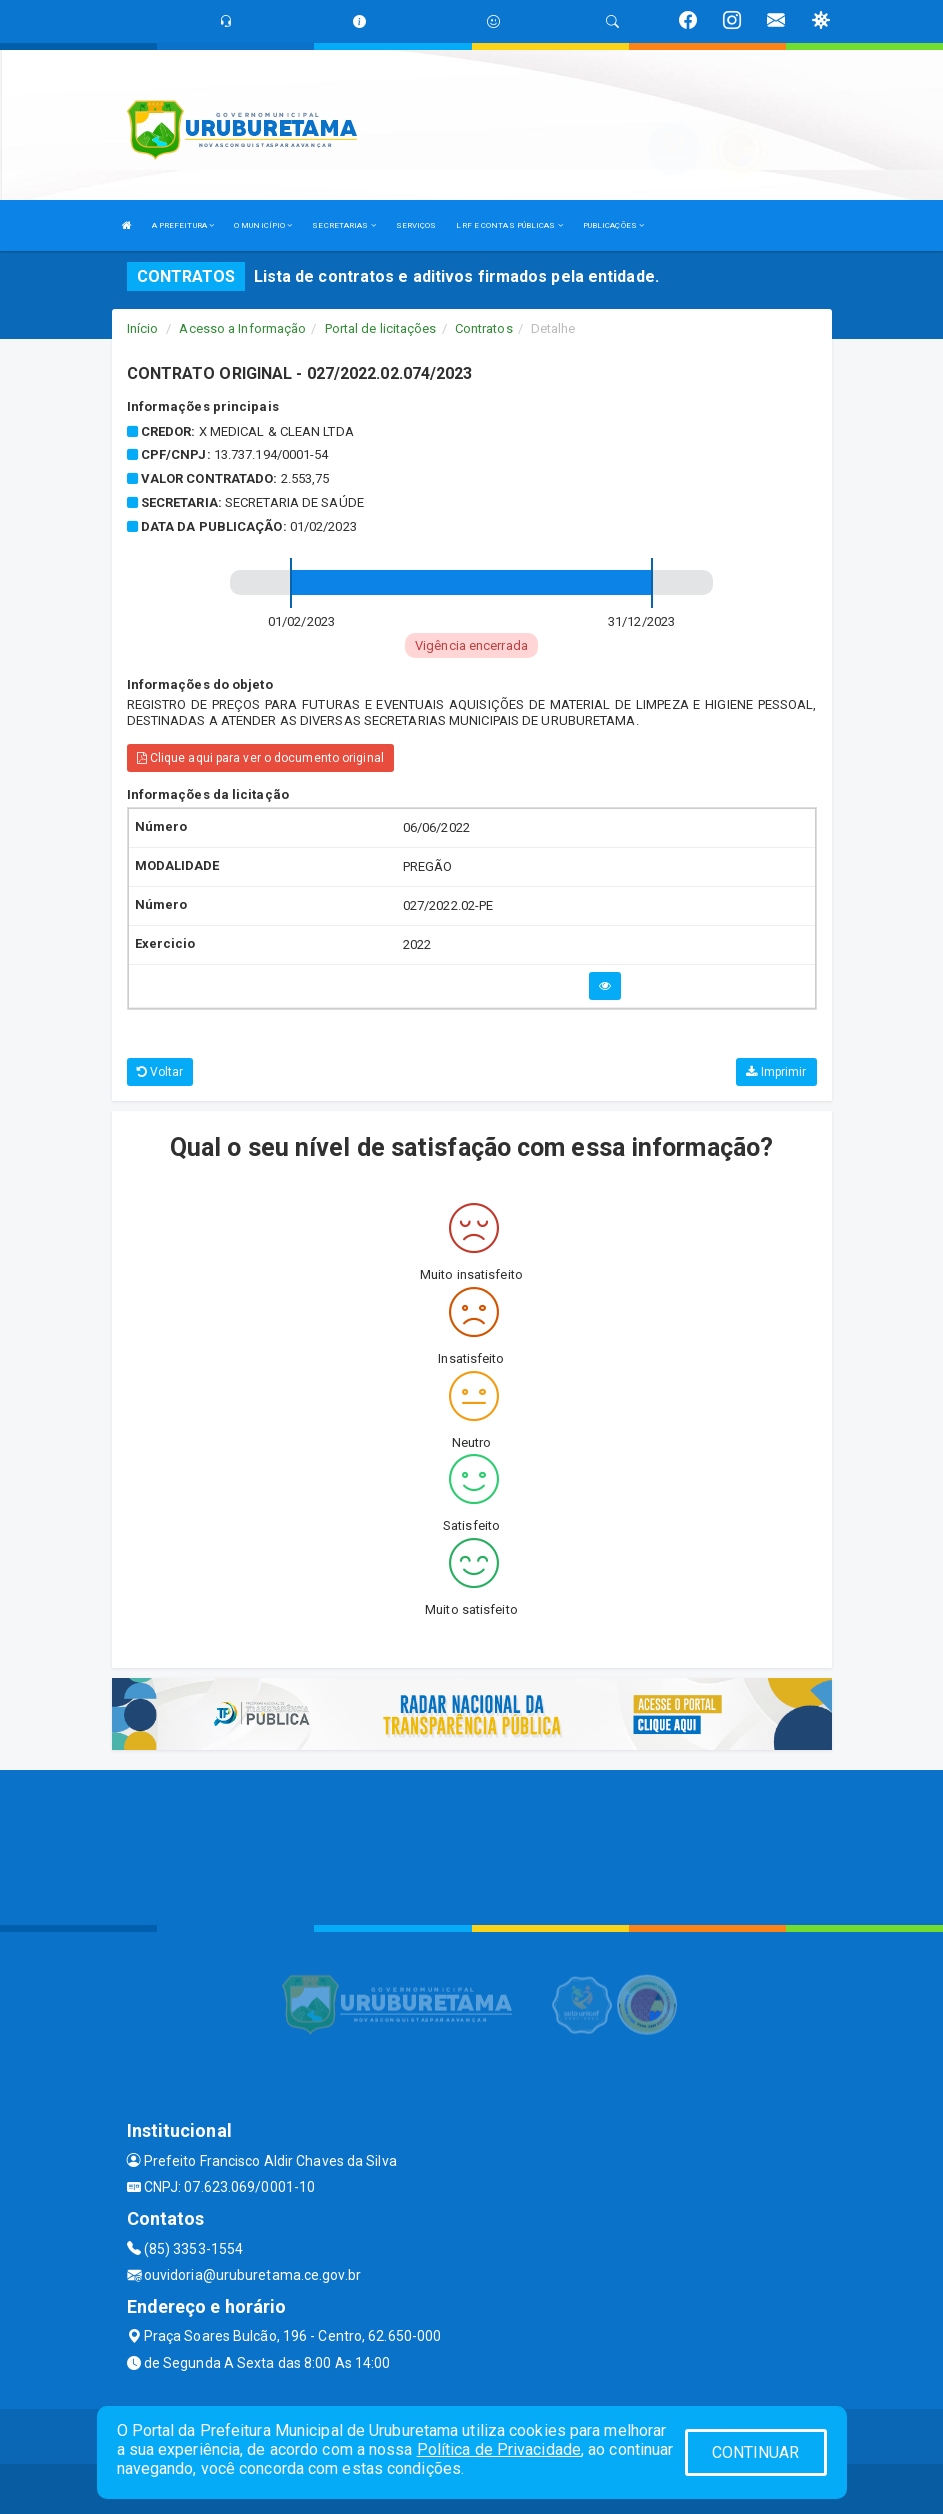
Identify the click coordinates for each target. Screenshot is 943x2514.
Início (143, 328)
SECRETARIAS (343, 225)
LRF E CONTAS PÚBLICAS (509, 225)
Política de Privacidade (499, 2449)
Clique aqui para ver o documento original (260, 758)
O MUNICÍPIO (263, 225)
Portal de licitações (381, 328)
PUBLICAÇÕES (613, 225)
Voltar (160, 1072)
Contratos (484, 328)
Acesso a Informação (242, 328)
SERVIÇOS (416, 225)
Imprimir (776, 1072)
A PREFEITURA (183, 225)
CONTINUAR (756, 2452)
